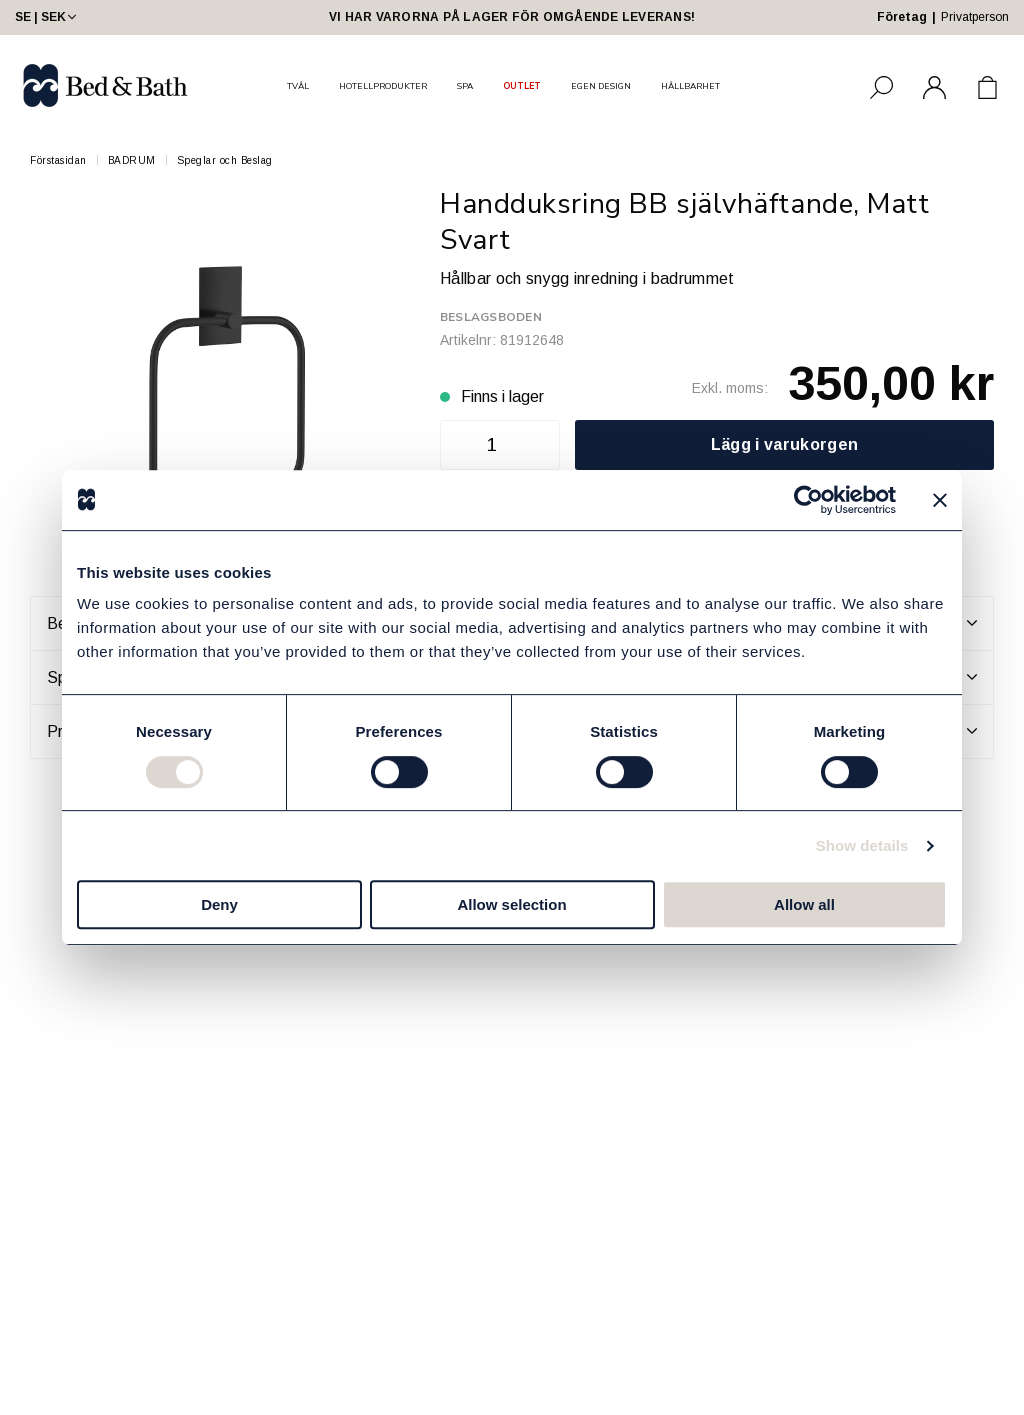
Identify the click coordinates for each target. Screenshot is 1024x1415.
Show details (862, 845)
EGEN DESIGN (601, 86)
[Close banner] (940, 500)
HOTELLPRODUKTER (383, 86)
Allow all (804, 904)
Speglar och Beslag (225, 160)
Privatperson (975, 17)
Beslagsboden (491, 317)
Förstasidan (58, 160)
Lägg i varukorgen (784, 444)
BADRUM (132, 160)
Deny (219, 904)
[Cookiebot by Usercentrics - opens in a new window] (808, 500)
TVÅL (298, 86)
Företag (902, 17)
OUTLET (522, 86)
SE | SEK (47, 17)
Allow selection (511, 904)
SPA (465, 86)
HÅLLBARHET (690, 86)
